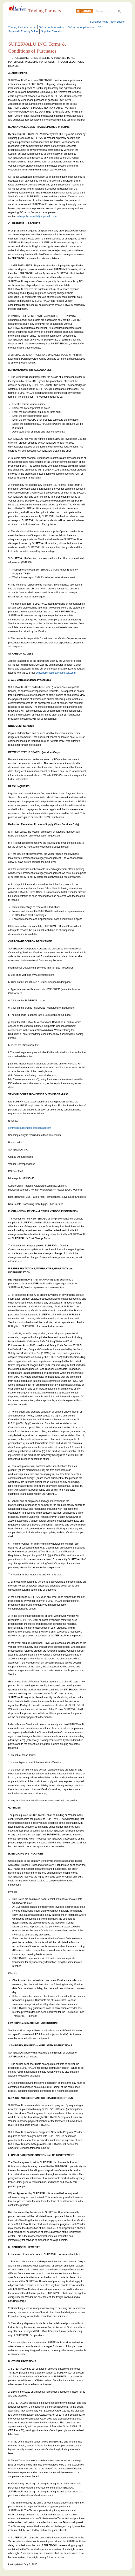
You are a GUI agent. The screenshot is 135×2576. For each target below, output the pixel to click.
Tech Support (118, 21)
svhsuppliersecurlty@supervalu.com (36, 216)
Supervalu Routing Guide (23, 31)
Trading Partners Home (22, 27)
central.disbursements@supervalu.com (29, 1127)
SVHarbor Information (52, 27)
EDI (100, 27)
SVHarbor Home (99, 21)
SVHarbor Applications (81, 27)
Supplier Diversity (51, 31)
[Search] (108, 11)
